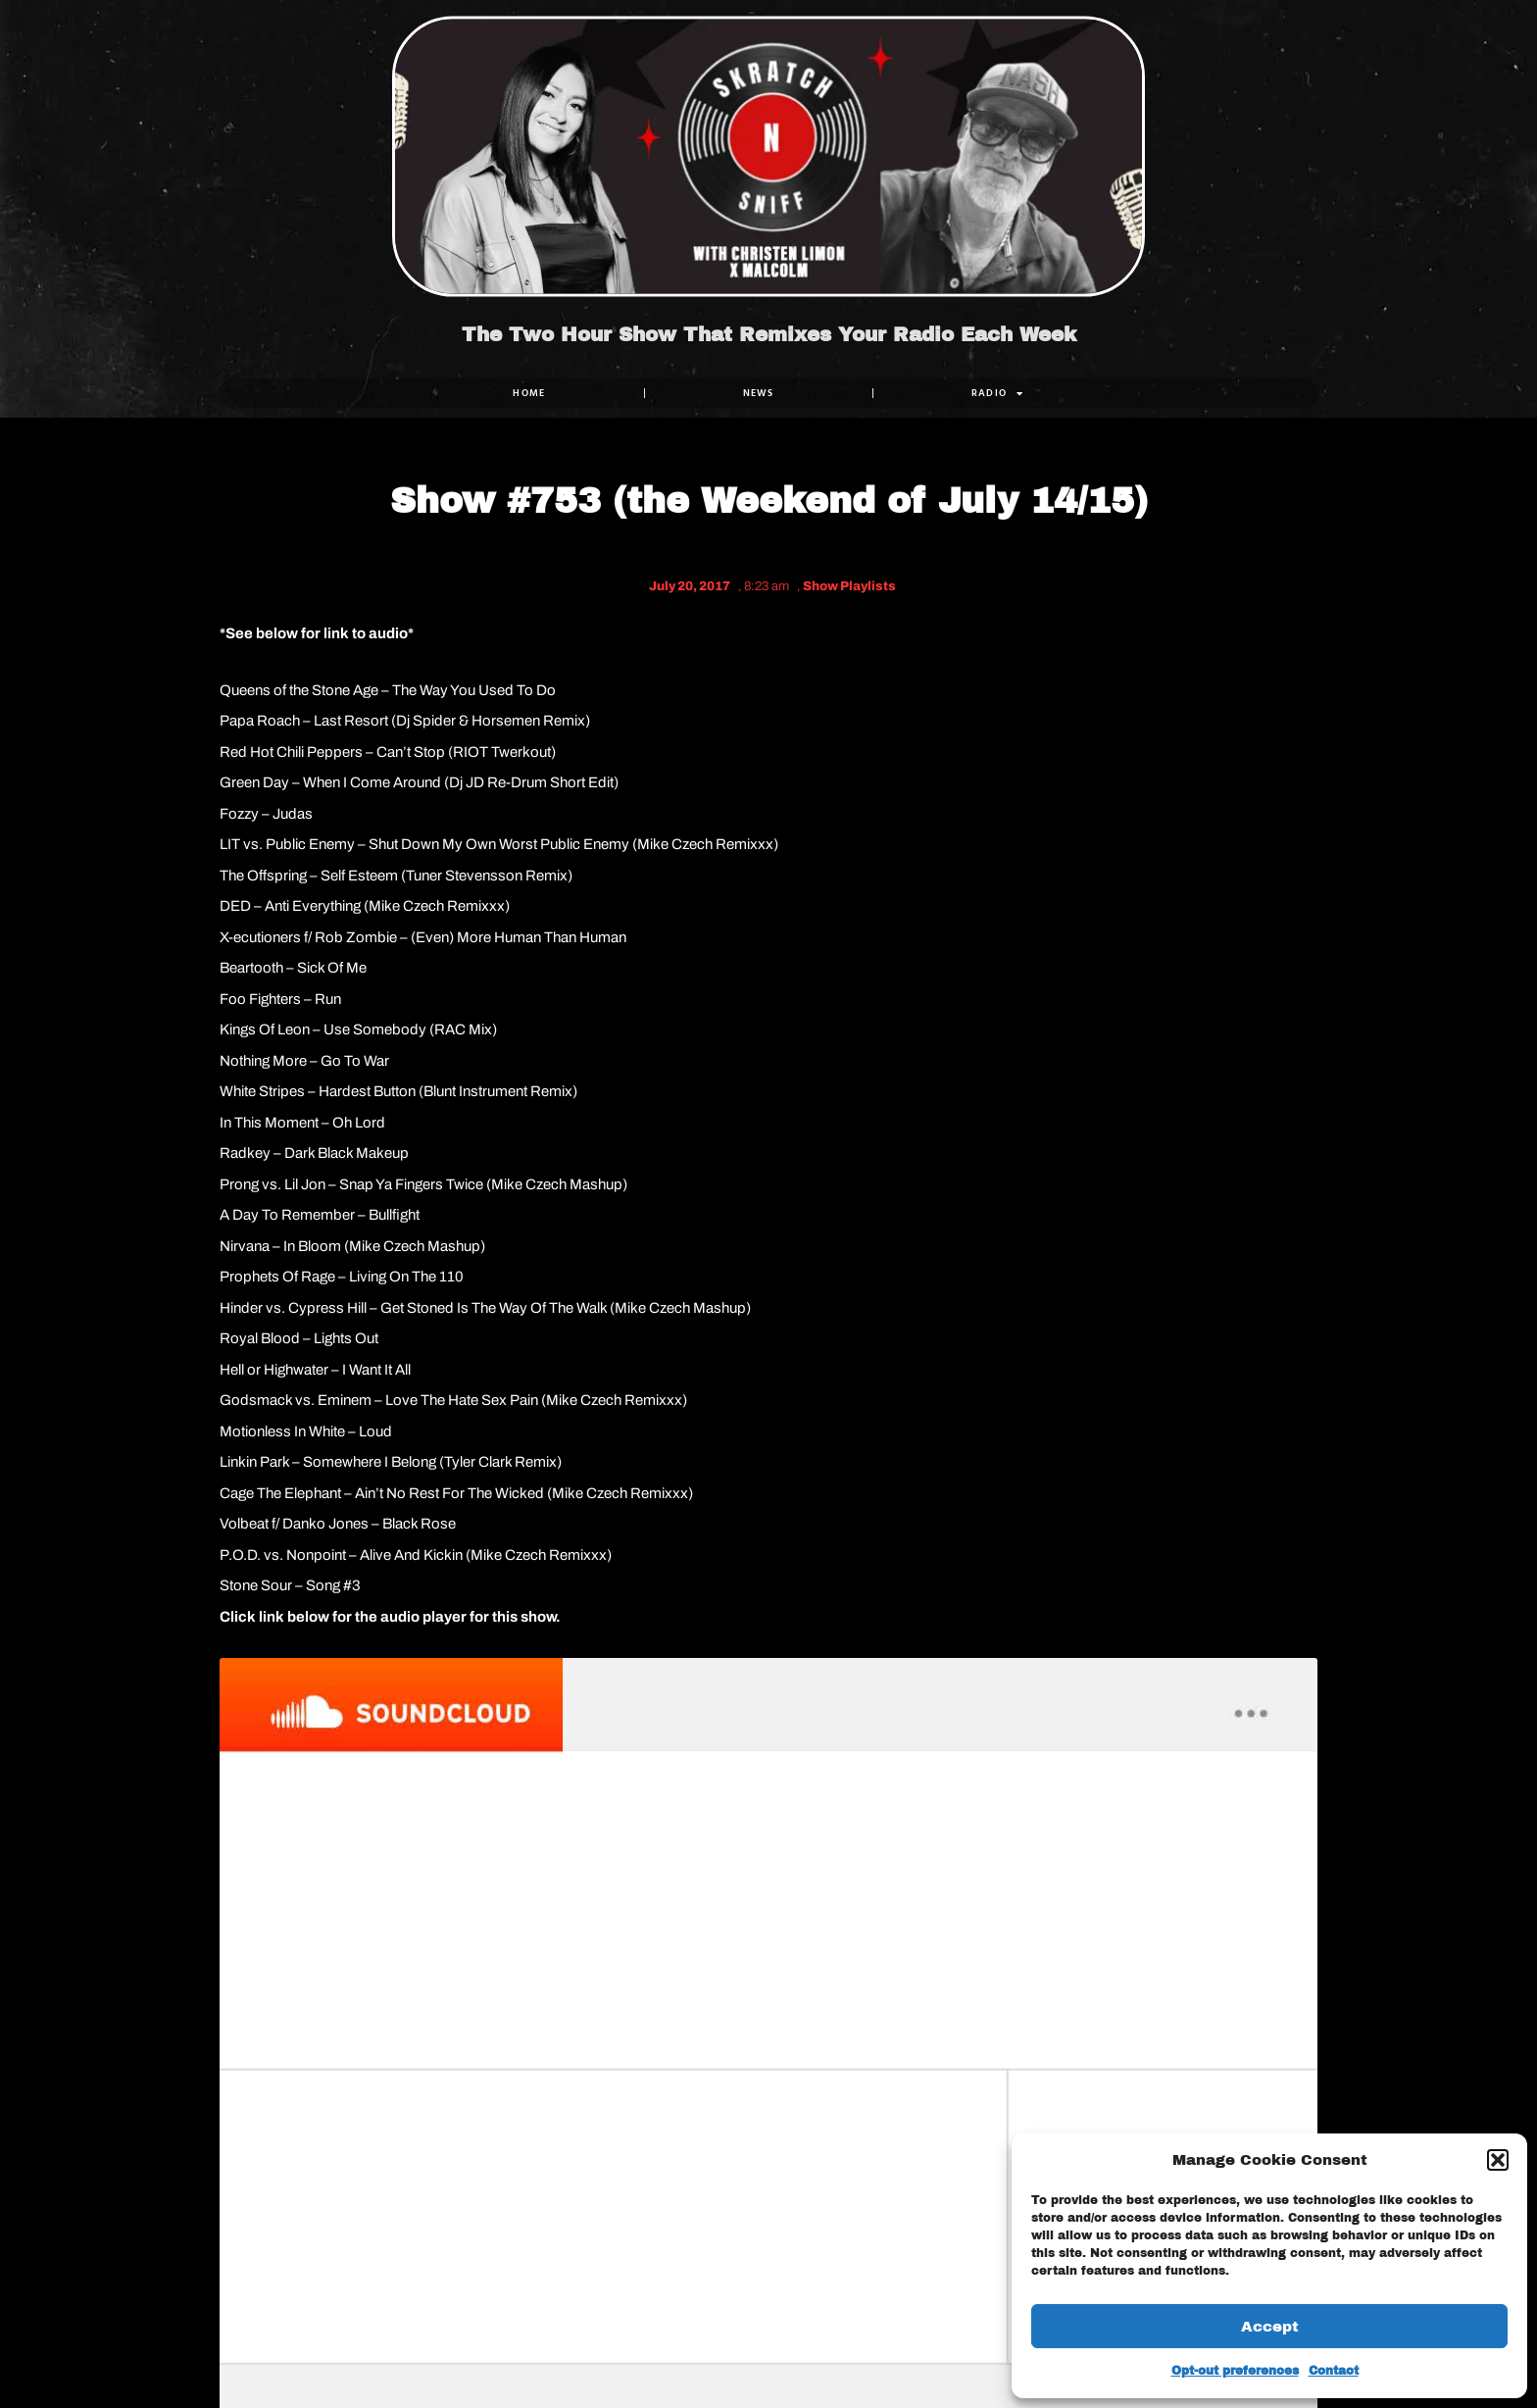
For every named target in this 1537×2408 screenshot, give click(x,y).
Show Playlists (849, 586)
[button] (1498, 2160)
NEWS (758, 392)
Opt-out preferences (1235, 2371)
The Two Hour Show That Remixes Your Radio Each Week (769, 334)
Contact (1334, 2371)
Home (529, 392)
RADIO (997, 393)
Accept (1270, 2326)
